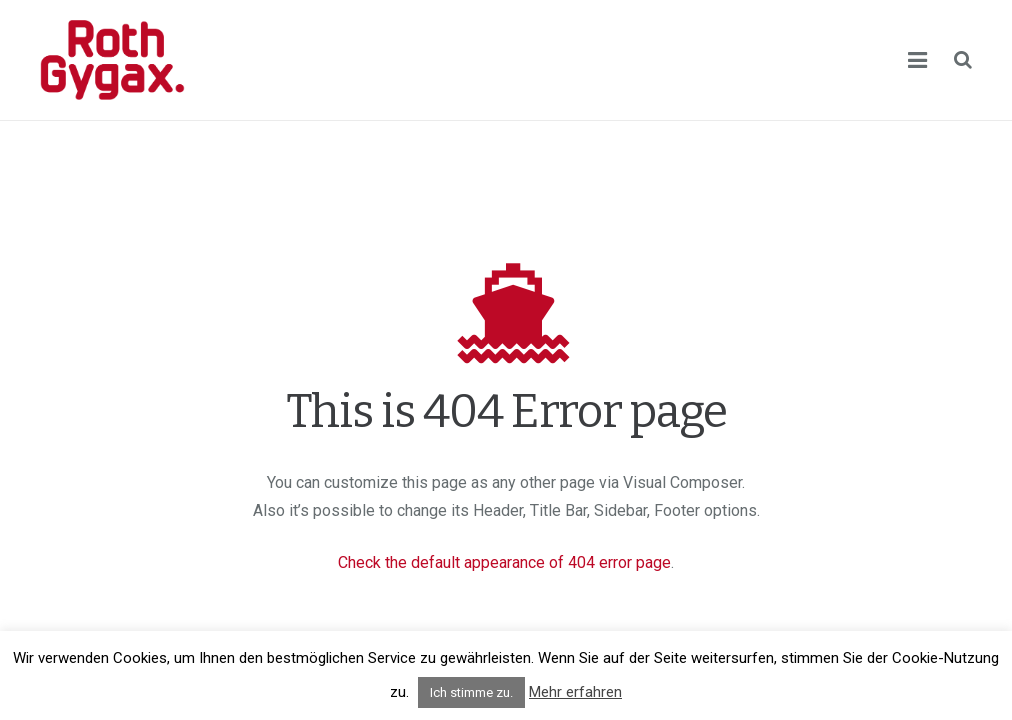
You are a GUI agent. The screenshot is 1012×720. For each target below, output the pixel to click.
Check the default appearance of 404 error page (504, 562)
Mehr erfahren (575, 692)
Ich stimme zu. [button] (471, 692)
